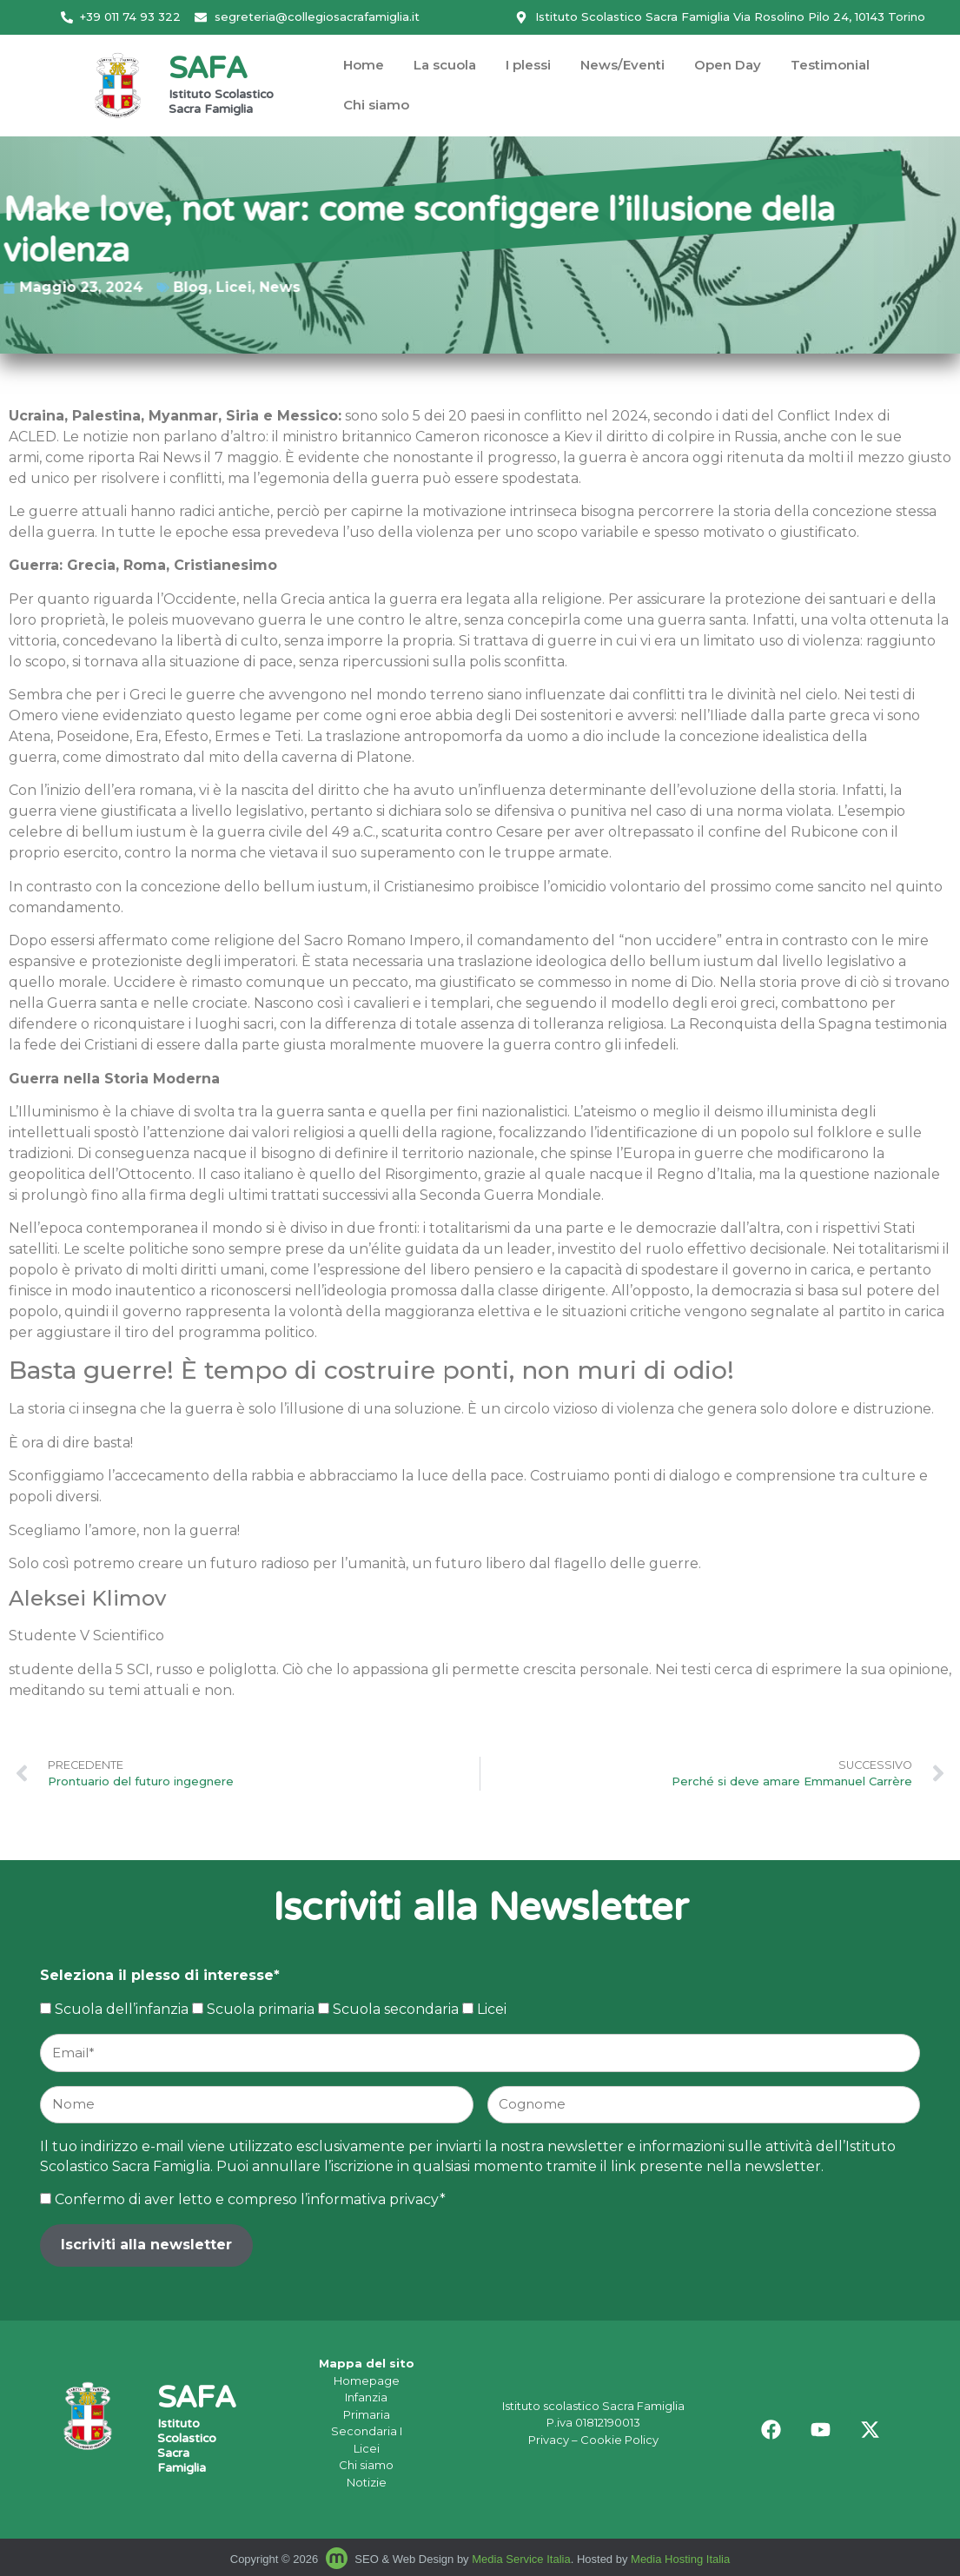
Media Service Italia (521, 2559)
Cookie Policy (619, 2440)
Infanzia (366, 2397)
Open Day (727, 64)
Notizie (367, 2482)
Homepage (367, 2380)
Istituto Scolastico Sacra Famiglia (221, 103)
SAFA (208, 70)
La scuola (445, 64)
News (125, 287)
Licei (79, 287)
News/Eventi (622, 64)
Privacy (548, 2440)
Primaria (366, 2414)
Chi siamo (376, 104)
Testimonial (830, 64)
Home (363, 64)
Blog (36, 287)
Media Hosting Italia (680, 2559)
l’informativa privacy (370, 2199)
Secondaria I (366, 2431)
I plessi (528, 64)
